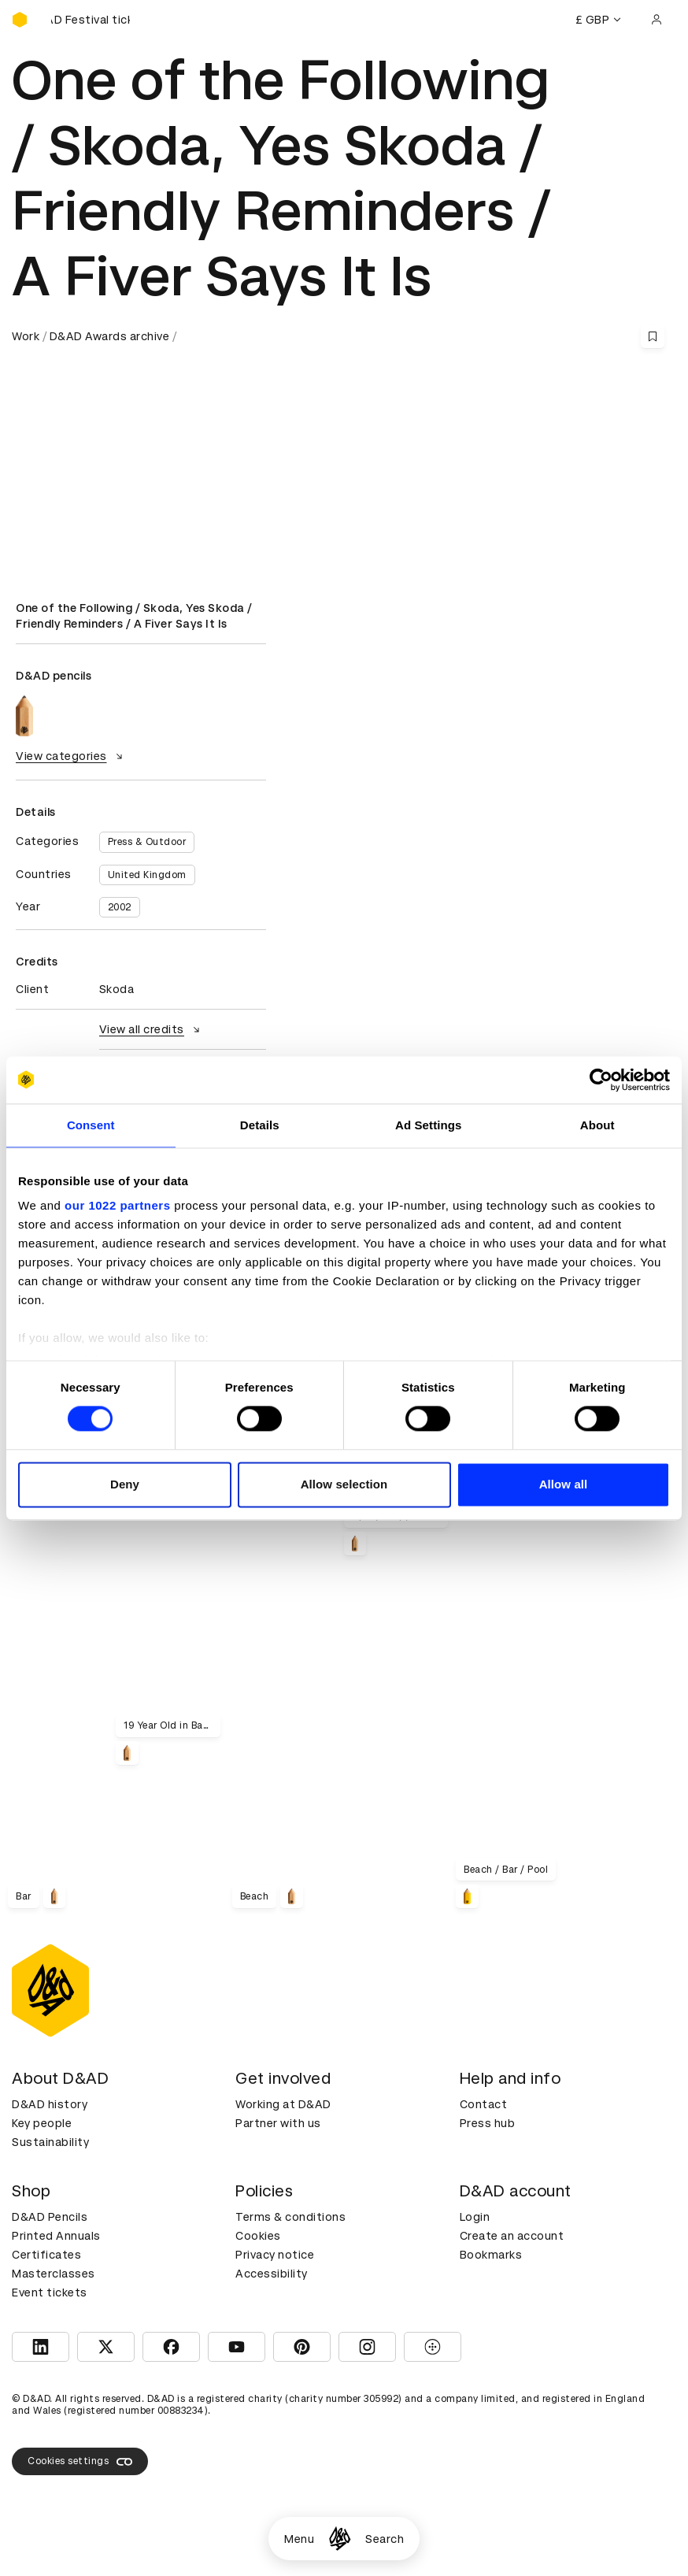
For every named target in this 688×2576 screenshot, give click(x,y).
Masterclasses (53, 2273)
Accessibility (271, 2273)
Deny (124, 1484)
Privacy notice (274, 2254)
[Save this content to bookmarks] (652, 336)
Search (384, 2539)
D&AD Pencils (49, 2217)
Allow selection (344, 1484)
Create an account (512, 2235)
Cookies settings (80, 2462)
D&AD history (49, 2104)
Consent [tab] (91, 1125)
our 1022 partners (117, 1205)
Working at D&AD (283, 2104)
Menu (299, 2539)
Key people (42, 2123)
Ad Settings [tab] (428, 1125)
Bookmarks (491, 2254)
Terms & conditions (290, 2217)
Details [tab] (259, 1125)
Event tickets (49, 2292)
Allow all (563, 1484)
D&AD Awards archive (110, 336)
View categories (71, 756)
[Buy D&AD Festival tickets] (90, 20)
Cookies (258, 2235)
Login (475, 2217)
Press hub (488, 2123)
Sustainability (50, 2142)
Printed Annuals (56, 2235)
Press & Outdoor (147, 841)
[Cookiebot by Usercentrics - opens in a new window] (601, 1080)
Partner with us (278, 2123)
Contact (484, 2104)
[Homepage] (339, 2538)
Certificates (46, 2254)
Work (25, 336)
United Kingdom (147, 874)
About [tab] (597, 1125)
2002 (119, 907)
